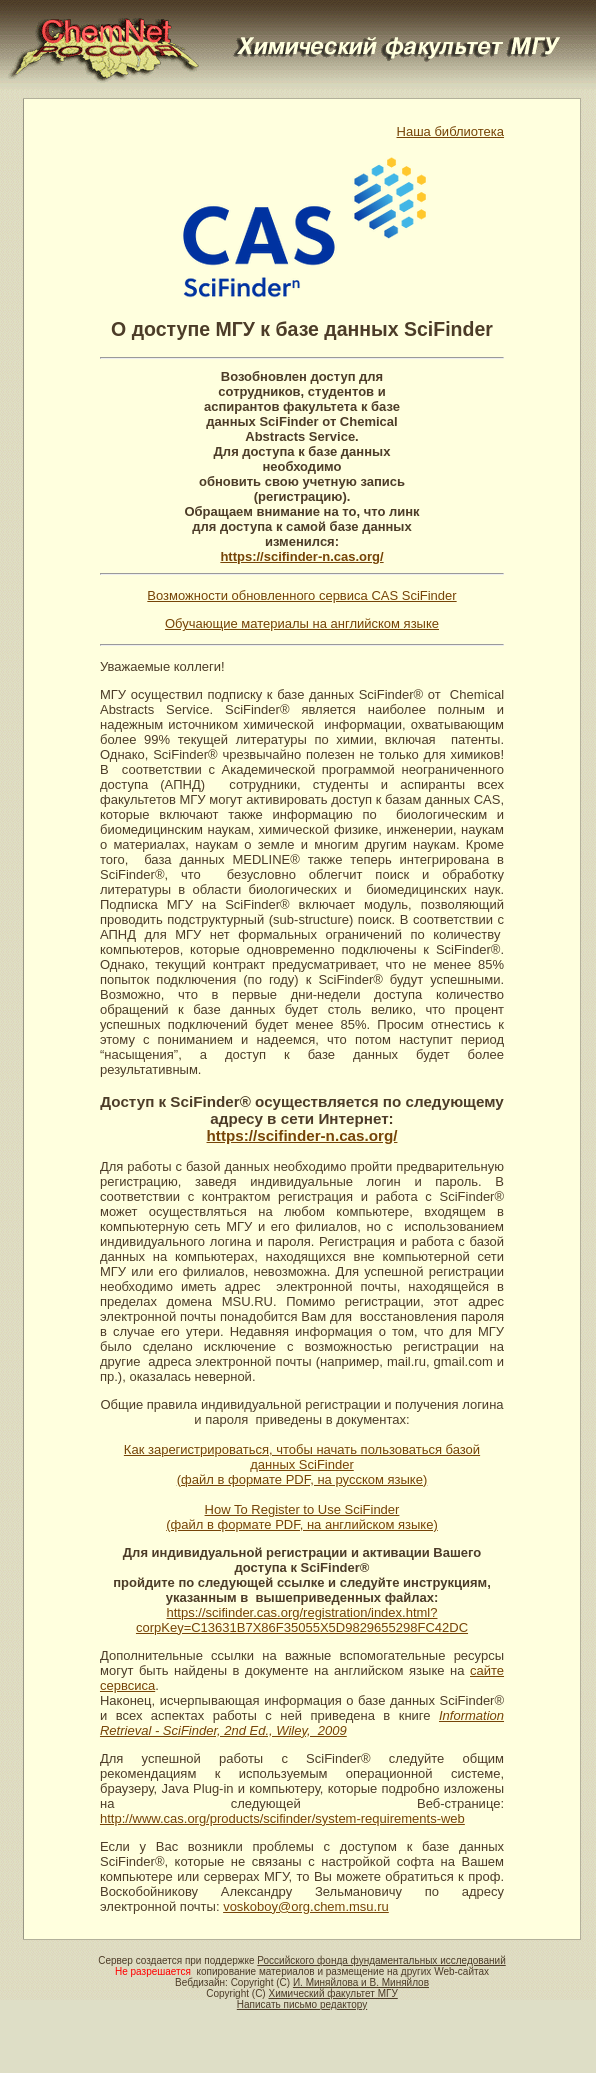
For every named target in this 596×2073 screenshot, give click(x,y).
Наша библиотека (451, 131)
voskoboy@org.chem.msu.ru (306, 1906)
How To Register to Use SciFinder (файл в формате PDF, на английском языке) (302, 1517)
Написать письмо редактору (302, 2004)
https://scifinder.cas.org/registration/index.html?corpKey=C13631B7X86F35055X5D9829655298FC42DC (302, 1620)
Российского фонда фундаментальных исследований (381, 1960)
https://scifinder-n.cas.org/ (301, 556)
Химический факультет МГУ (332, 1993)
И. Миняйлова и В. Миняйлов (361, 1982)
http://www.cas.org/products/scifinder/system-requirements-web (282, 1818)
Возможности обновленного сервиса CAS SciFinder (301, 595)
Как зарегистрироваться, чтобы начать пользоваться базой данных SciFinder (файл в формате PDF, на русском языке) (302, 1464)
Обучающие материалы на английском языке (302, 623)
